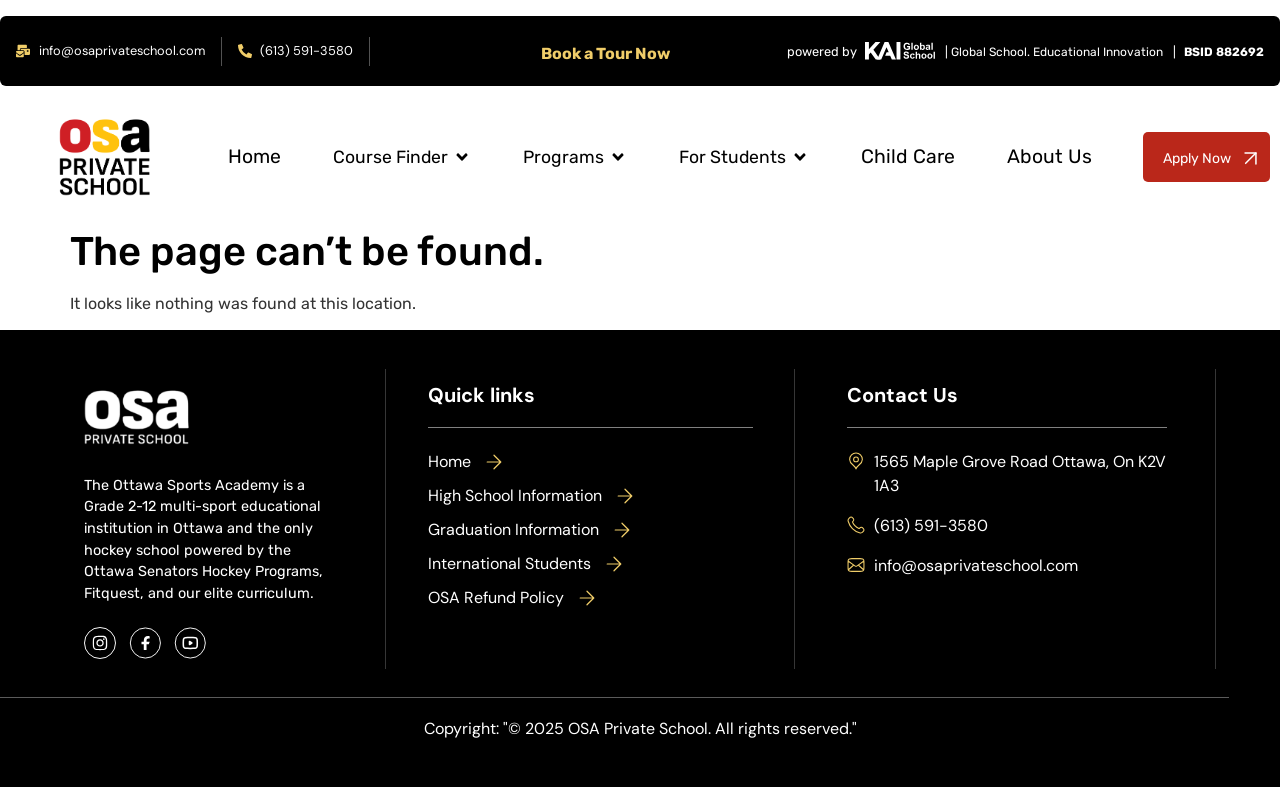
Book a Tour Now (605, 53)
